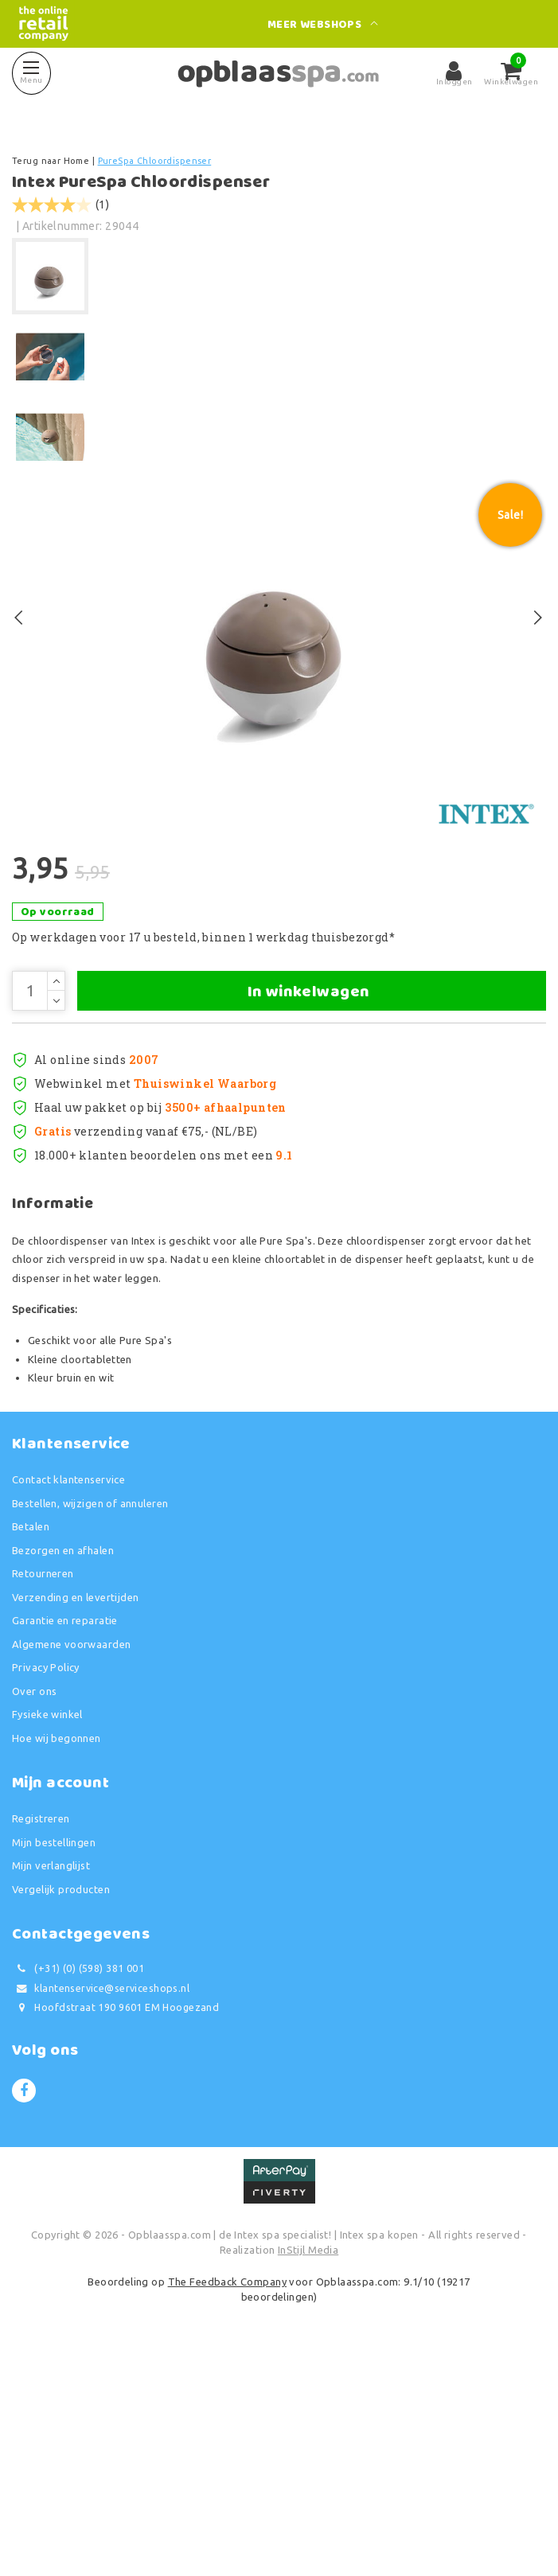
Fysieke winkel (47, 1933)
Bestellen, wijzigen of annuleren (90, 1722)
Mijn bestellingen (54, 2061)
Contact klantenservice (68, 1698)
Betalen (30, 1745)
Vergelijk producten (61, 2108)
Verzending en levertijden (75, 1816)
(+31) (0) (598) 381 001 (78, 2187)
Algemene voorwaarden (71, 1863)
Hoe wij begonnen (56, 1956)
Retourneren (43, 1792)
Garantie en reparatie (65, 1839)
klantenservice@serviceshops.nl (100, 2207)
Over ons (34, 1909)
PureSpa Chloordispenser (155, 161)
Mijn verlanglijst (51, 2084)
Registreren (41, 2037)
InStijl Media (308, 2468)
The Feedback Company (227, 2500)
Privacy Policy (46, 1886)
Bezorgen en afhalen (63, 1769)
